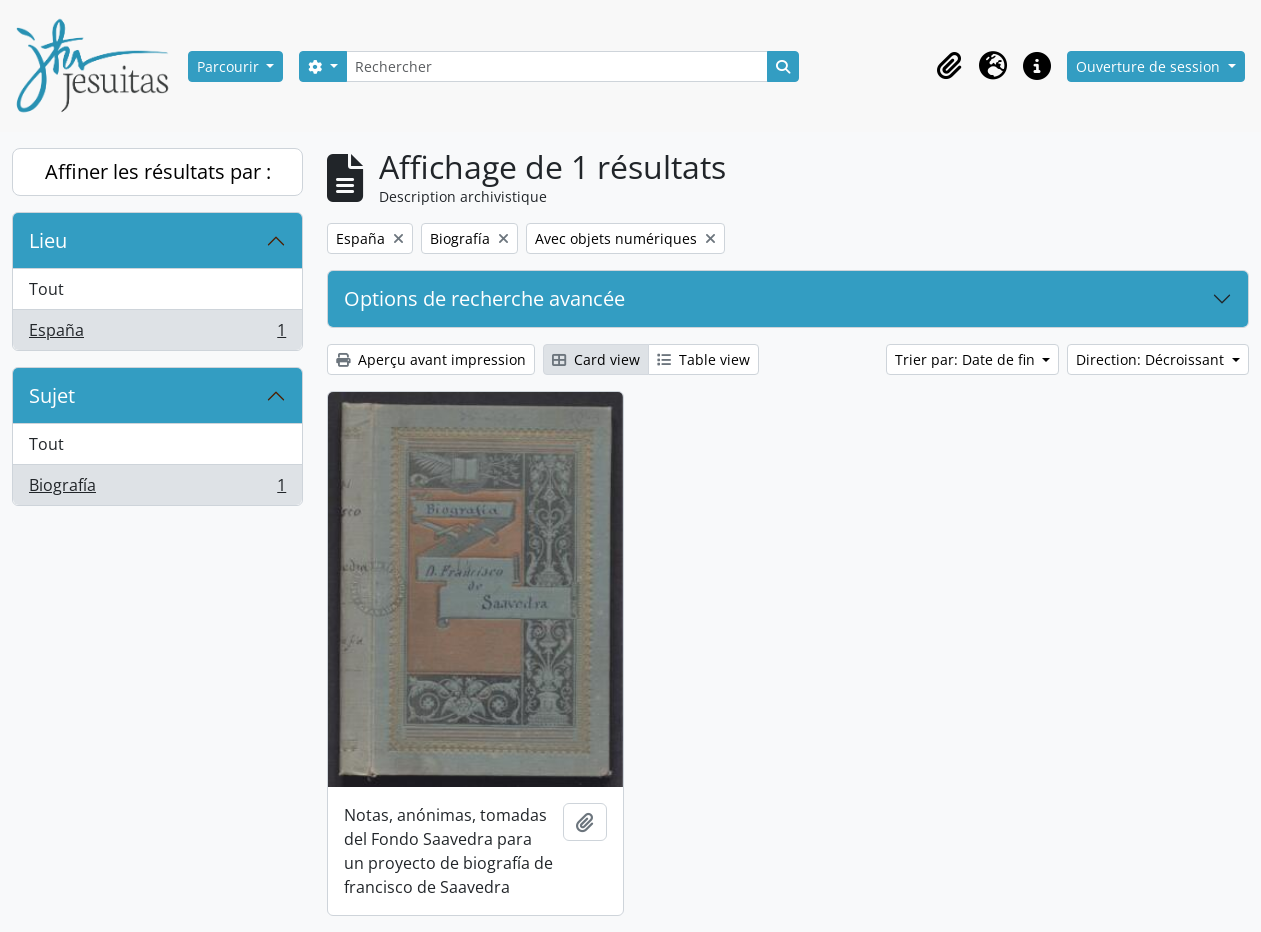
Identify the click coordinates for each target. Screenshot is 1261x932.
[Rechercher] (557, 66)
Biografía (157, 489)
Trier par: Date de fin (967, 359)
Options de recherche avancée (484, 298)
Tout (46, 289)
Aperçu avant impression (431, 359)
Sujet (52, 395)
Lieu (48, 240)
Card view (596, 359)
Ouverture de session (1150, 66)
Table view (703, 359)
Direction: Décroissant (1152, 359)
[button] (949, 66)
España (157, 334)
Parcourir (230, 66)
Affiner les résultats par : (158, 171)
